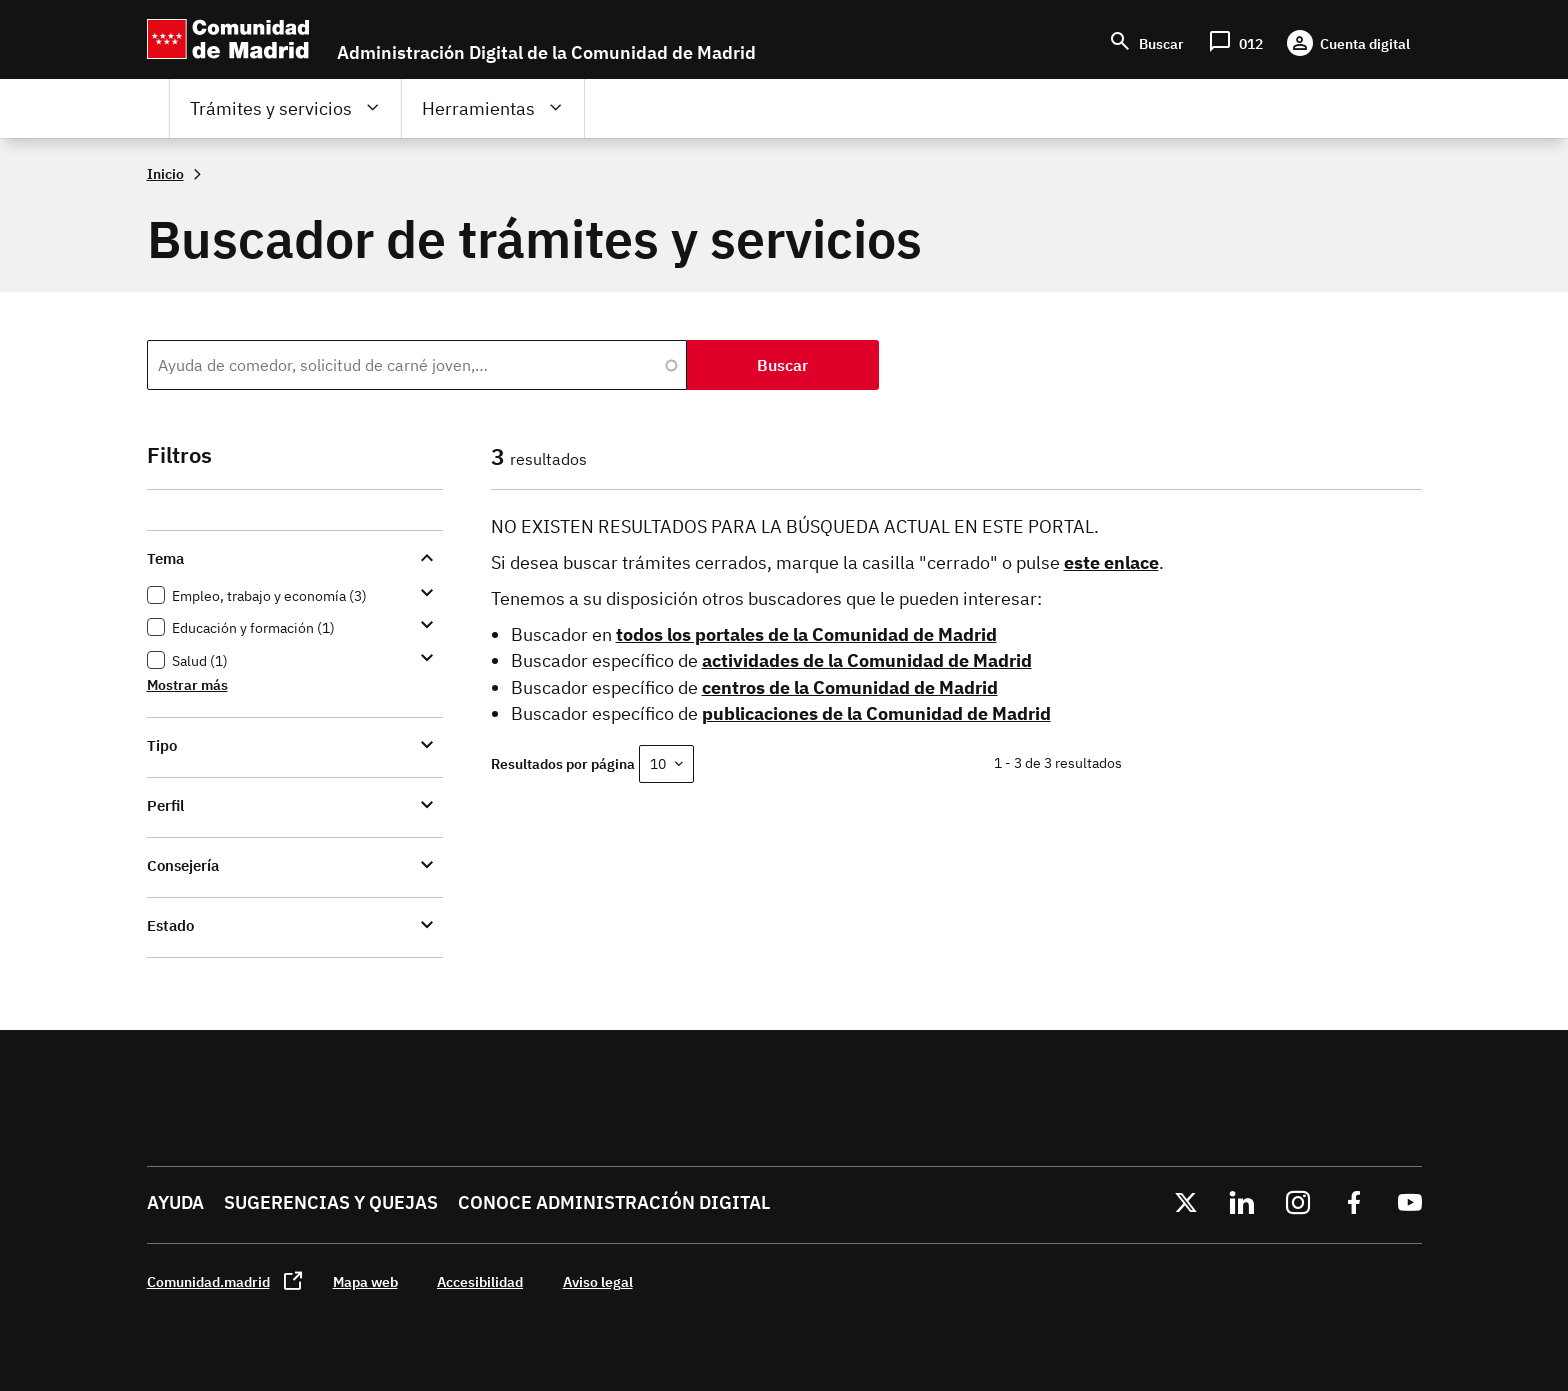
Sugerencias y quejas (331, 1202)
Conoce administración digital (614, 1202)
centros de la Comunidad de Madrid (850, 687)
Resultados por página (563, 763)
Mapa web (365, 1281)
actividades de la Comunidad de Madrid (867, 660)
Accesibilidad (480, 1281)
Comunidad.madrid (208, 1281)
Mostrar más (187, 684)
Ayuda (175, 1202)
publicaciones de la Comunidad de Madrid (876, 713)
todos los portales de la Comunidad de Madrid (806, 634)
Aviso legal (598, 1281)
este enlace (1111, 562)
